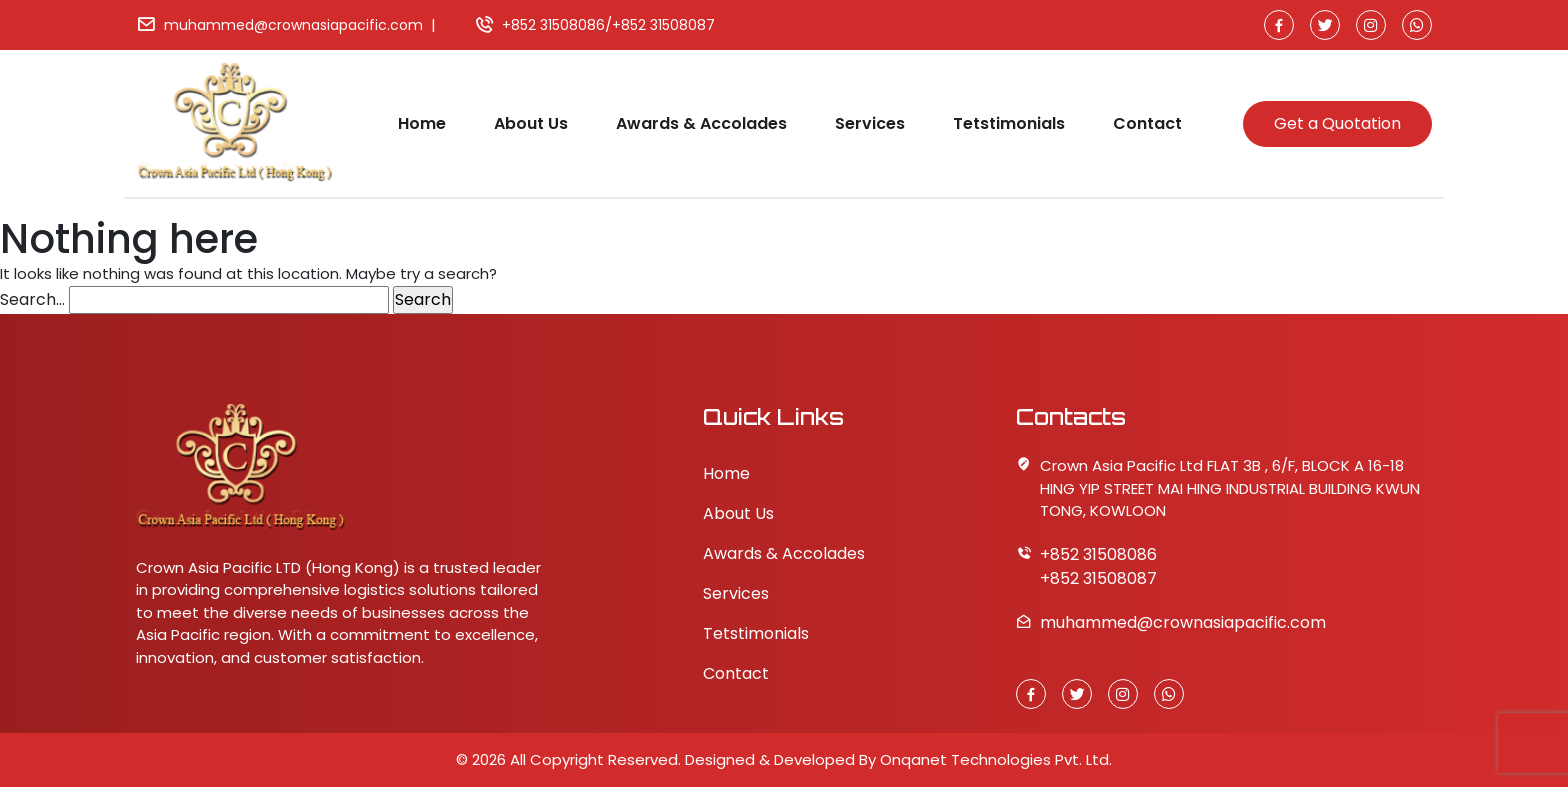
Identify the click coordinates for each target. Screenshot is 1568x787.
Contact (1147, 123)
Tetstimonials (1009, 123)
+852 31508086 (553, 25)
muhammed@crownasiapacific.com (293, 25)
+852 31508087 (663, 25)
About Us (531, 123)
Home (422, 123)
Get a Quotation (1337, 123)
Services (870, 123)
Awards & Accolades (701, 123)
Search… (32, 299)
